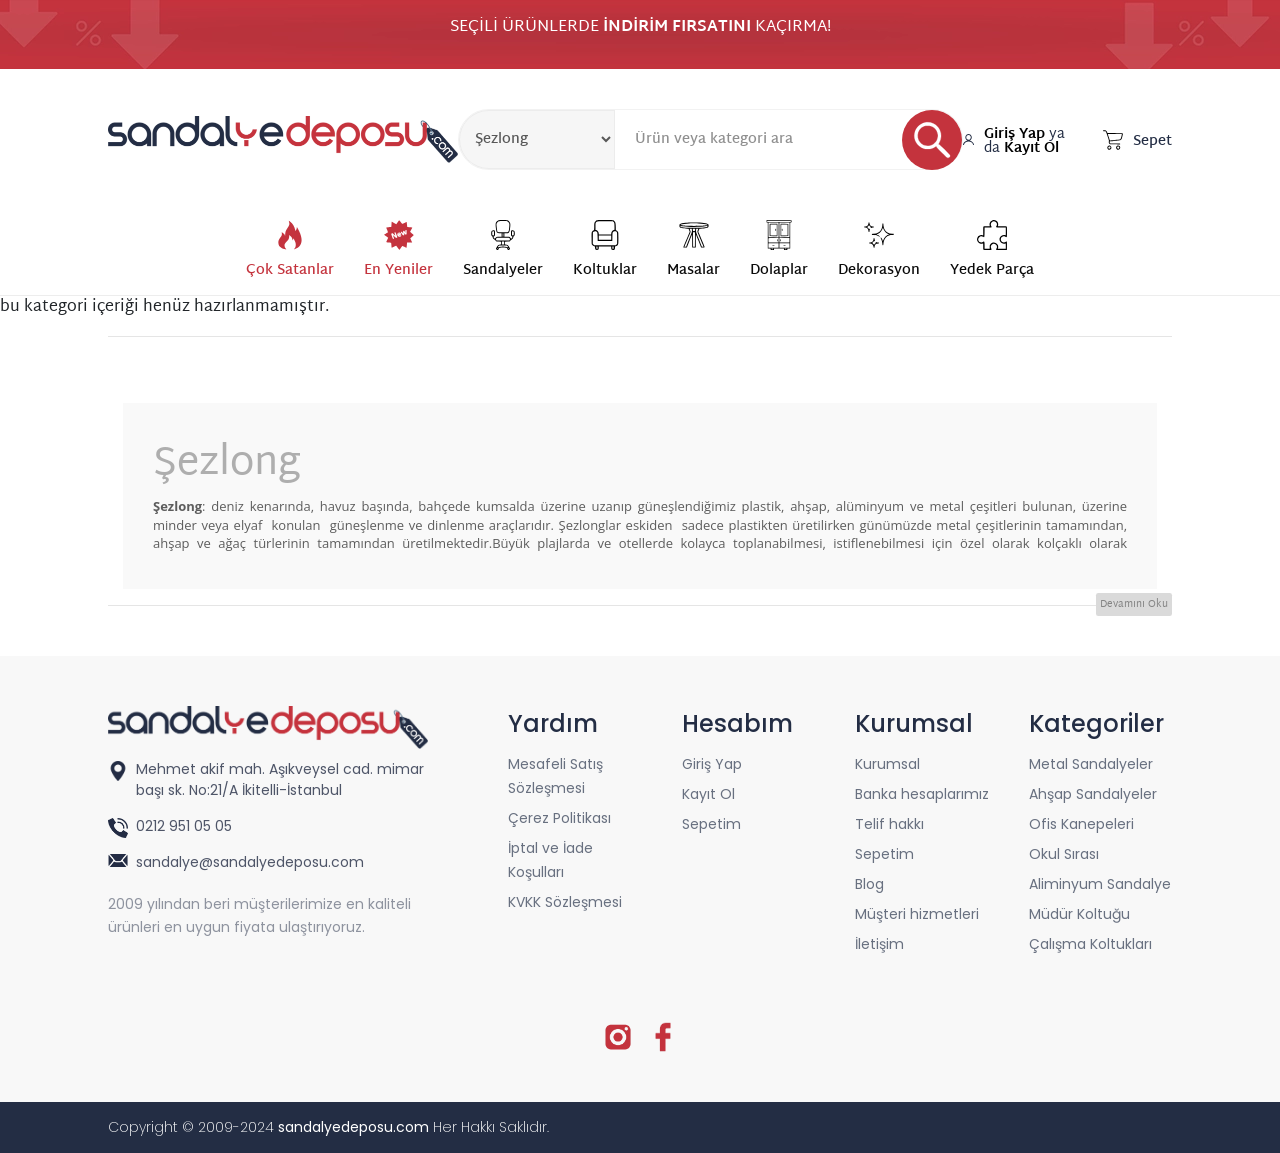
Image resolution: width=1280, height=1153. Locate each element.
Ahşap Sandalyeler (1093, 794)
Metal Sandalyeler (1091, 764)
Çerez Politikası (559, 818)
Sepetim (711, 824)
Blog (869, 884)
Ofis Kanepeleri (1081, 824)
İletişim (879, 944)
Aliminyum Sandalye (1100, 884)
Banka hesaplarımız (922, 794)
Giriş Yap (1014, 134)
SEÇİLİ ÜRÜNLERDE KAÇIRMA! (640, 30)
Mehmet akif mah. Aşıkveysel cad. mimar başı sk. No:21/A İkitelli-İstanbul (280, 779)
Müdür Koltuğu (1079, 914)
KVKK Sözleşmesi (565, 902)
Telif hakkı (889, 824)
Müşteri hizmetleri (917, 914)
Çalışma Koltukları (1090, 944)
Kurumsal (887, 764)
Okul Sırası (1064, 854)
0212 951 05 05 (186, 826)
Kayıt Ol (1031, 148)
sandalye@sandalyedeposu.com (250, 862)
